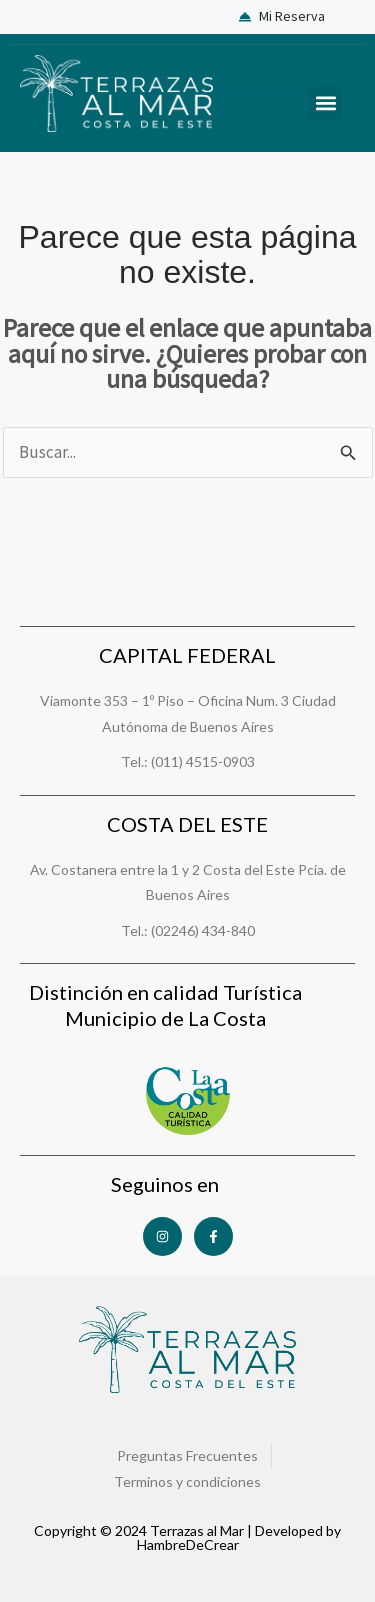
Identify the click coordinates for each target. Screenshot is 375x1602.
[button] (325, 103)
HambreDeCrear (188, 1544)
